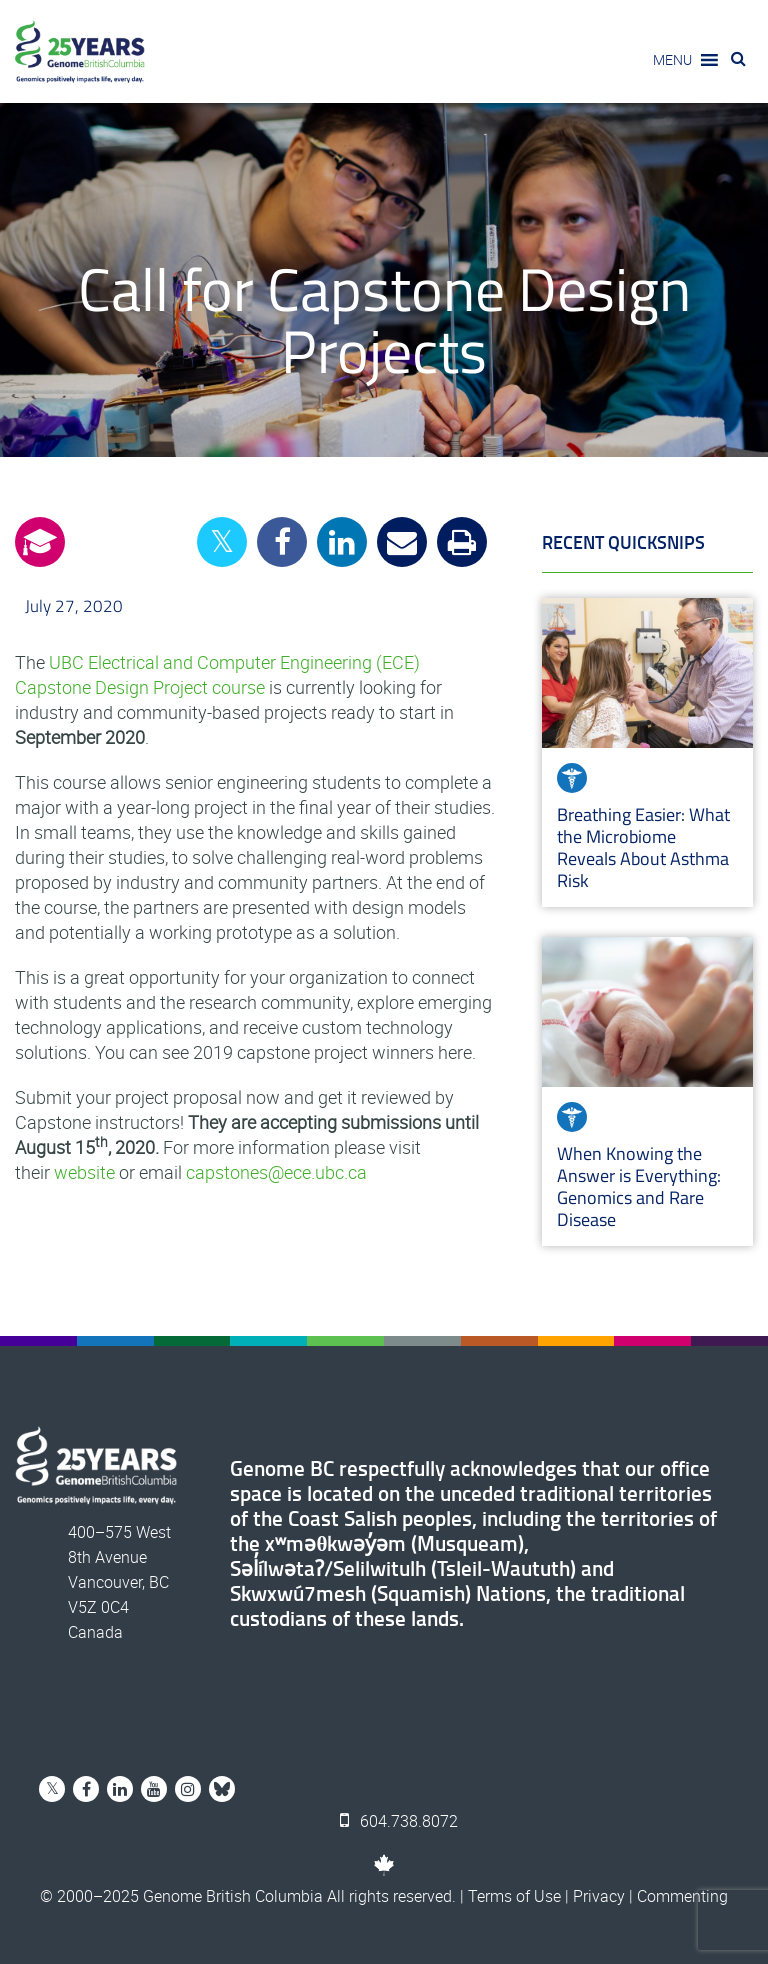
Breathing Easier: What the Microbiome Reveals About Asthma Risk (643, 847)
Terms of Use (514, 1896)
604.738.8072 (399, 1821)
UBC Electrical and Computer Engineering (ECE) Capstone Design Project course (217, 674)
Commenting (682, 1896)
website (84, 1172)
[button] (672, 60)
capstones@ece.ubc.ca (276, 1172)
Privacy (599, 1896)
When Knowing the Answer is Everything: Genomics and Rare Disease (639, 1186)
